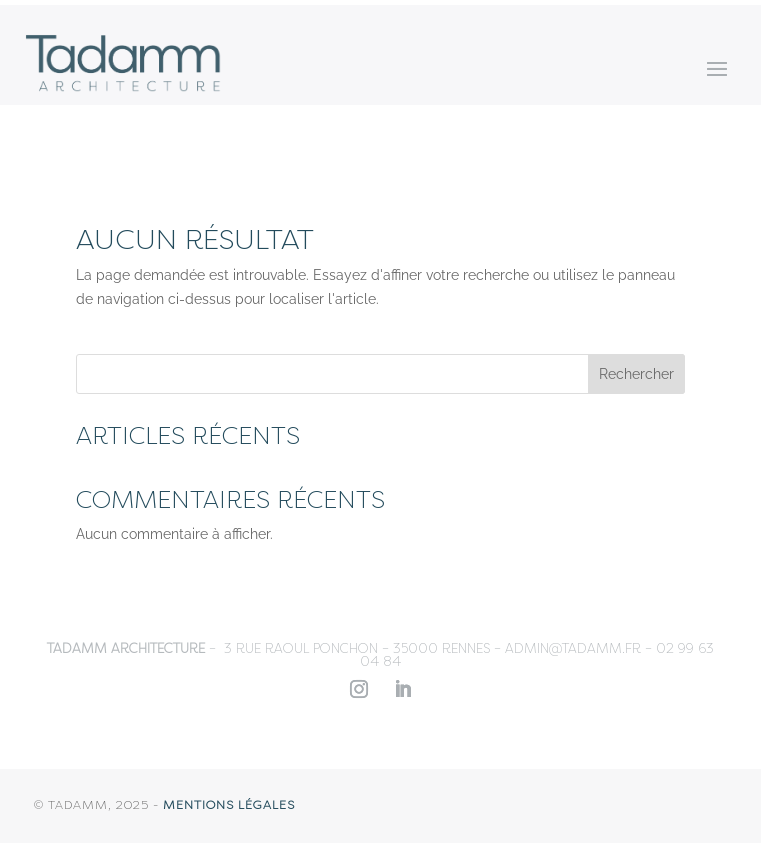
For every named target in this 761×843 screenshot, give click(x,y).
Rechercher (636, 374)
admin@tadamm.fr (573, 648)
